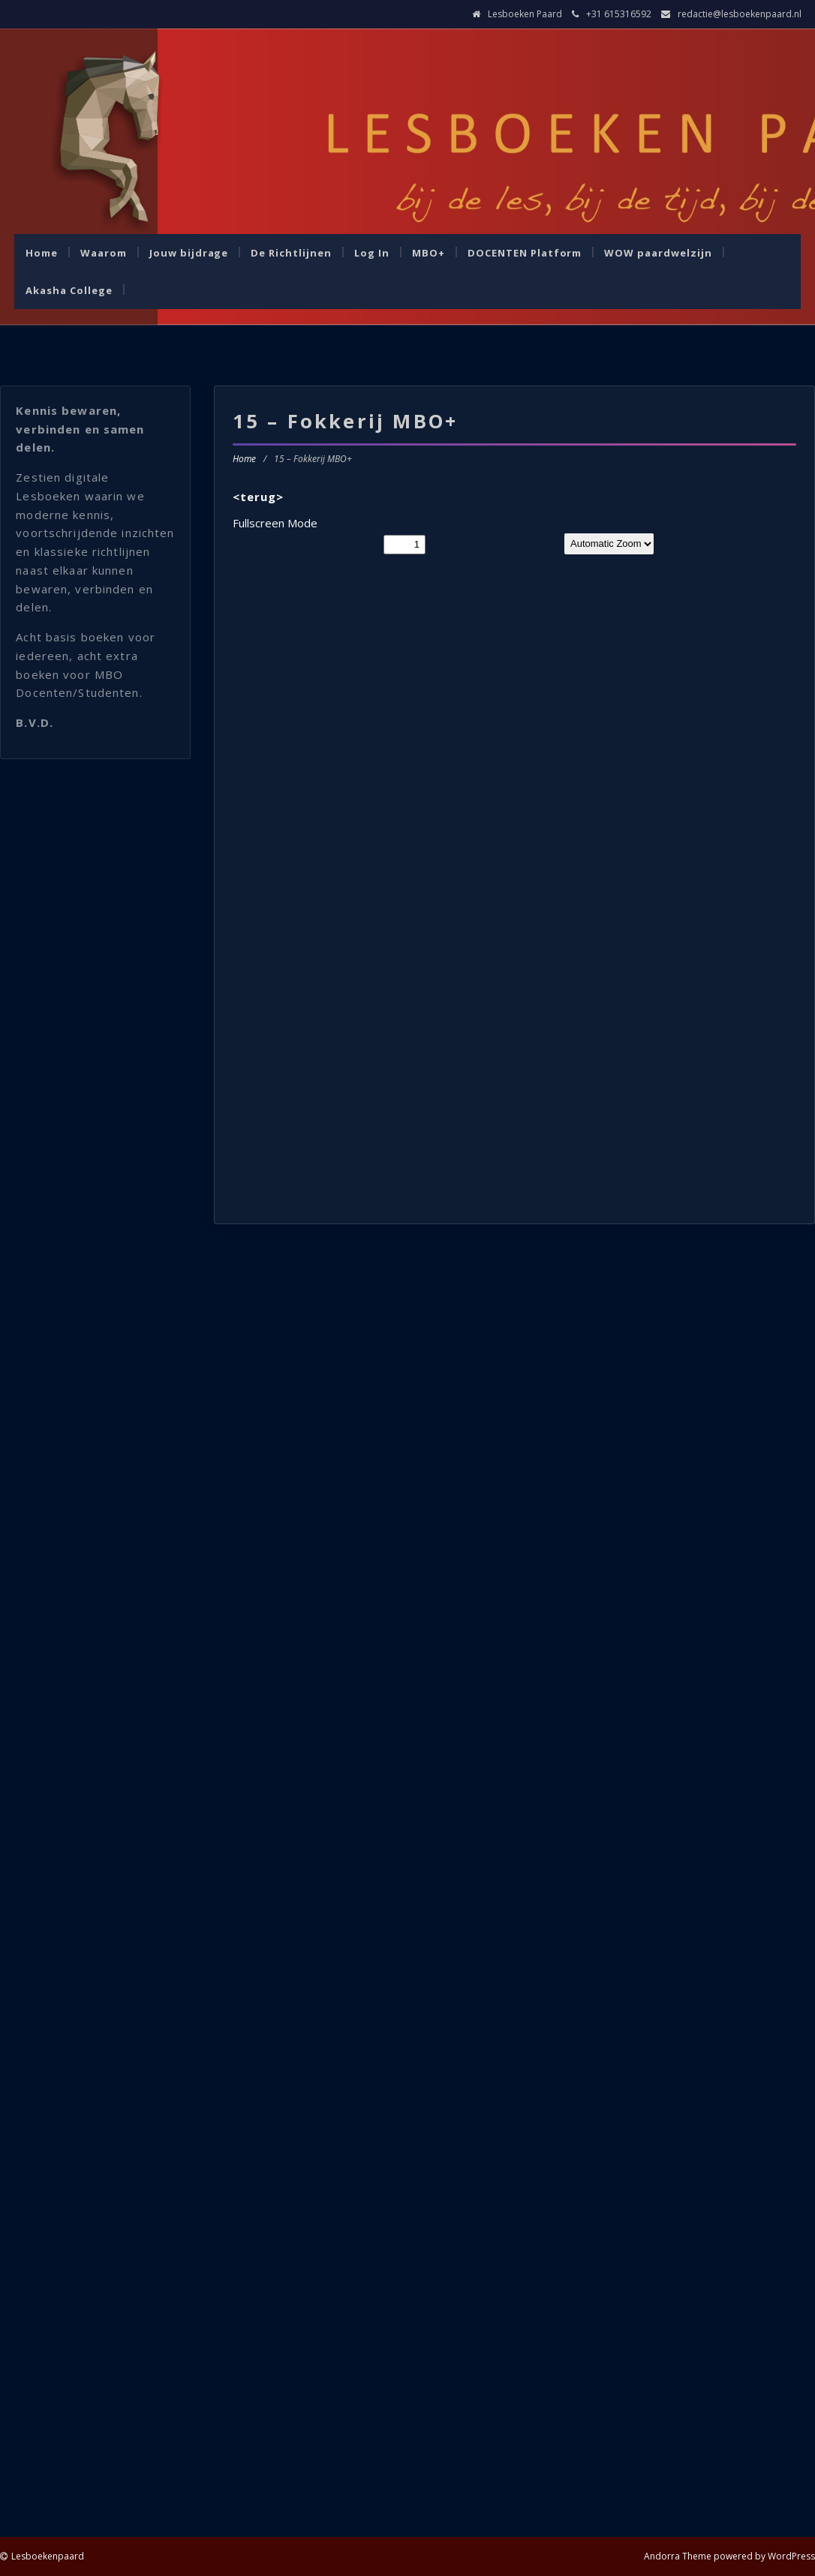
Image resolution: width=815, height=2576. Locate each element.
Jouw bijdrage (189, 253)
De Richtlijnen (291, 253)
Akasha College (69, 290)
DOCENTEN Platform (525, 253)
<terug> (258, 496)
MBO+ (428, 253)
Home (42, 253)
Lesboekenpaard (47, 2556)
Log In (371, 253)
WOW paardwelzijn (658, 253)
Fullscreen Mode (275, 522)
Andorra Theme (677, 2556)
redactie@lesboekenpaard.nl (739, 14)
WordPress (791, 2556)
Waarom (103, 253)
